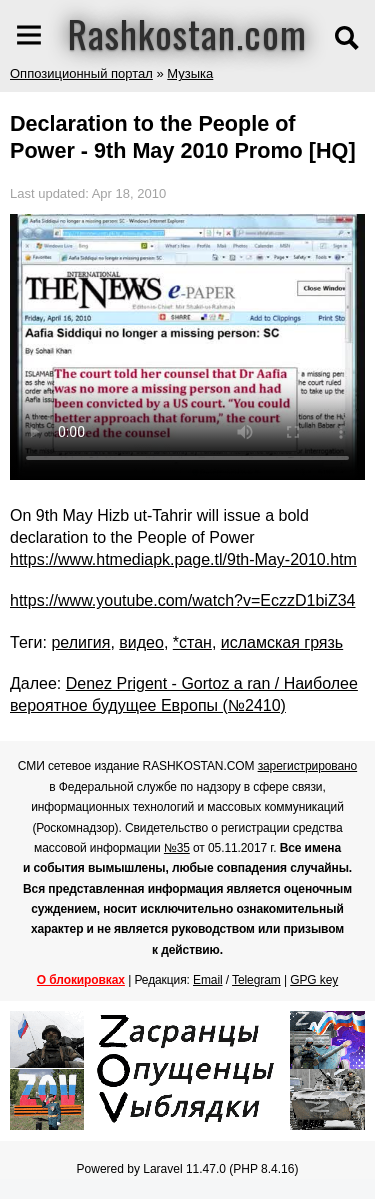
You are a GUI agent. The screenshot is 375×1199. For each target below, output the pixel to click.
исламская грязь (282, 642)
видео (141, 642)
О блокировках (81, 980)
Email (208, 980)
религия (80, 642)
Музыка (190, 73)
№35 (177, 848)
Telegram (256, 980)
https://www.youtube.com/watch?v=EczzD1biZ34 (183, 600)
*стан (192, 642)
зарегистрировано (308, 766)
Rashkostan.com (187, 33)
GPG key (314, 980)
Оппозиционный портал (81, 73)
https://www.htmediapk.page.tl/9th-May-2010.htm (183, 559)
